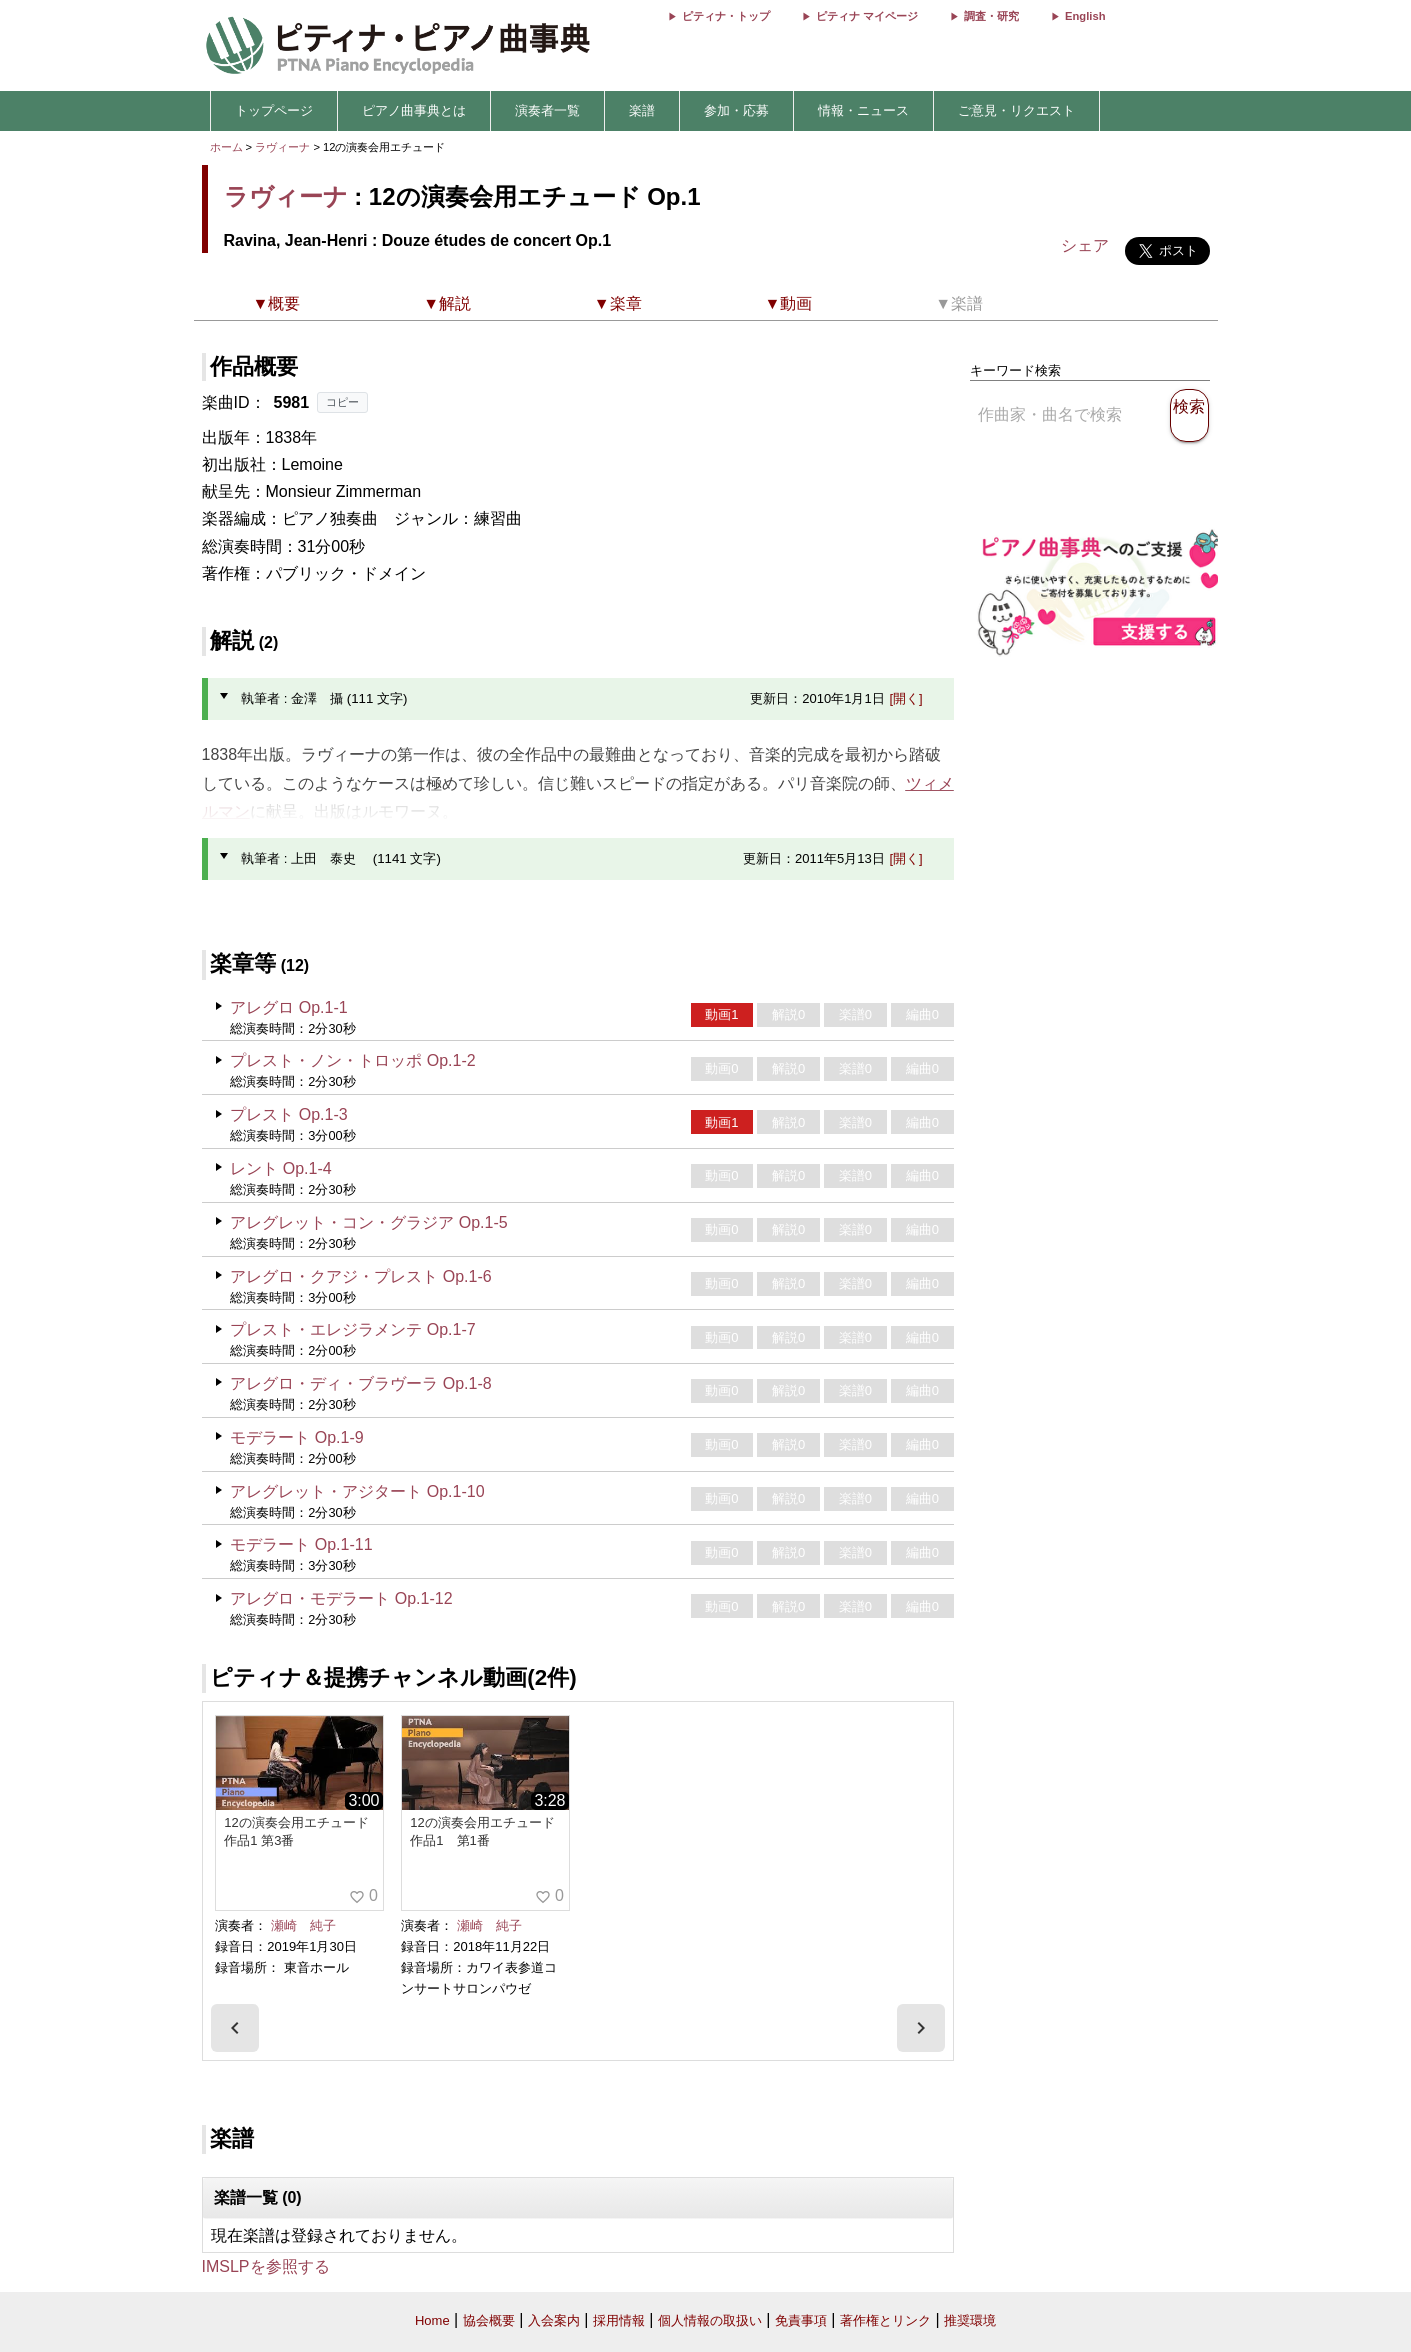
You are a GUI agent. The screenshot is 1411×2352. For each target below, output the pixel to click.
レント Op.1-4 (280, 1168)
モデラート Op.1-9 (296, 1437)
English (1085, 16)
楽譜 (642, 110)
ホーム (226, 147)
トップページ (274, 110)
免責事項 (801, 2320)
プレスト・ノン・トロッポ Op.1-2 (352, 1060)
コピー (342, 402)
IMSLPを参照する (266, 2266)
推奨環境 (970, 2320)
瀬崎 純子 (303, 1925)
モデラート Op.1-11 (301, 1544)
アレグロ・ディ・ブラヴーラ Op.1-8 (360, 1383)
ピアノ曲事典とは (414, 110)
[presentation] (235, 2028)
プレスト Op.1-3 (288, 1114)
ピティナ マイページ (867, 16)
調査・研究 (991, 16)
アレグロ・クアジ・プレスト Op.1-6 (360, 1276)
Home (432, 2320)
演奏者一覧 (547, 110)
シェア (1085, 245)
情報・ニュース (863, 110)
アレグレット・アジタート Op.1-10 (357, 1491)
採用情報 (619, 2320)
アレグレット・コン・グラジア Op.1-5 (368, 1222)
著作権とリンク (885, 2320)
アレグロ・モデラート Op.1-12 (341, 1598)
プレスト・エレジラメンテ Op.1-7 (352, 1329)
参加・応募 (736, 110)
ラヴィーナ (282, 147)
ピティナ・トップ (726, 16)
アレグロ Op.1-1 (288, 1007)
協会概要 (489, 2320)
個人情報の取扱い (710, 2320)
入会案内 (554, 2320)
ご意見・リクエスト (1016, 110)
